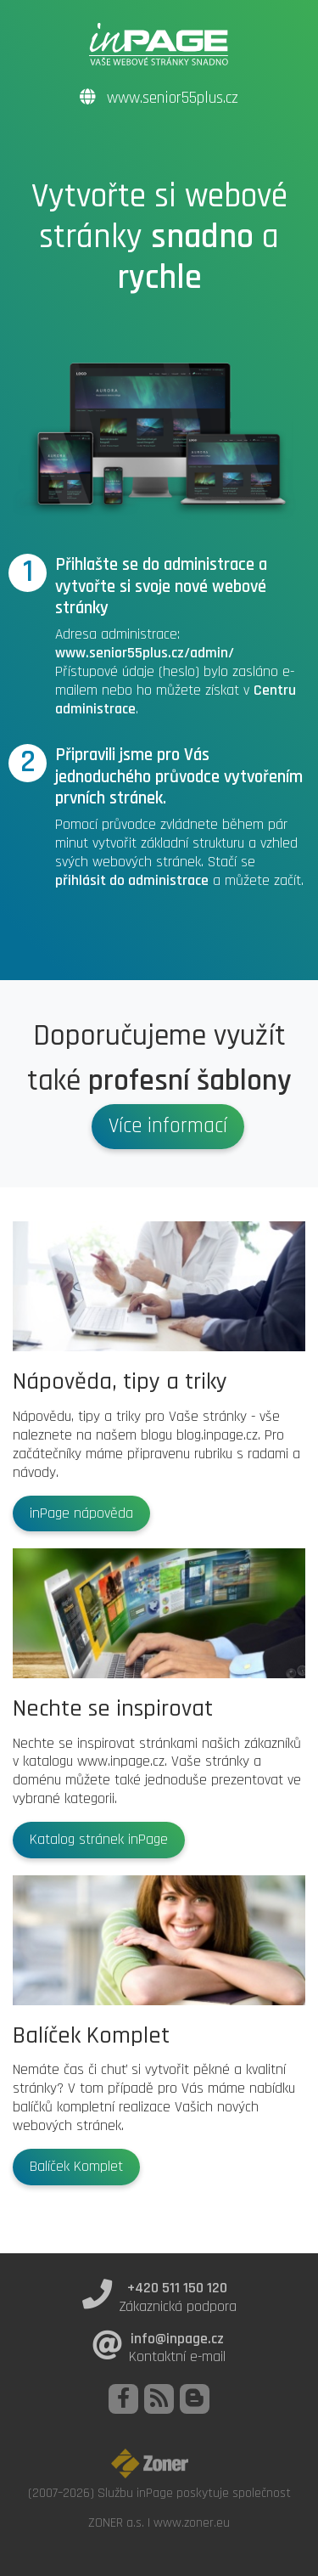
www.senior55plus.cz (159, 98)
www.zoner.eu (191, 2522)
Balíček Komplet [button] (76, 2166)
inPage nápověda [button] (81, 1513)
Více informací (168, 1126)
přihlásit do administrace (132, 880)
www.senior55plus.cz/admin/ (144, 653)
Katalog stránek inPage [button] (99, 1839)
